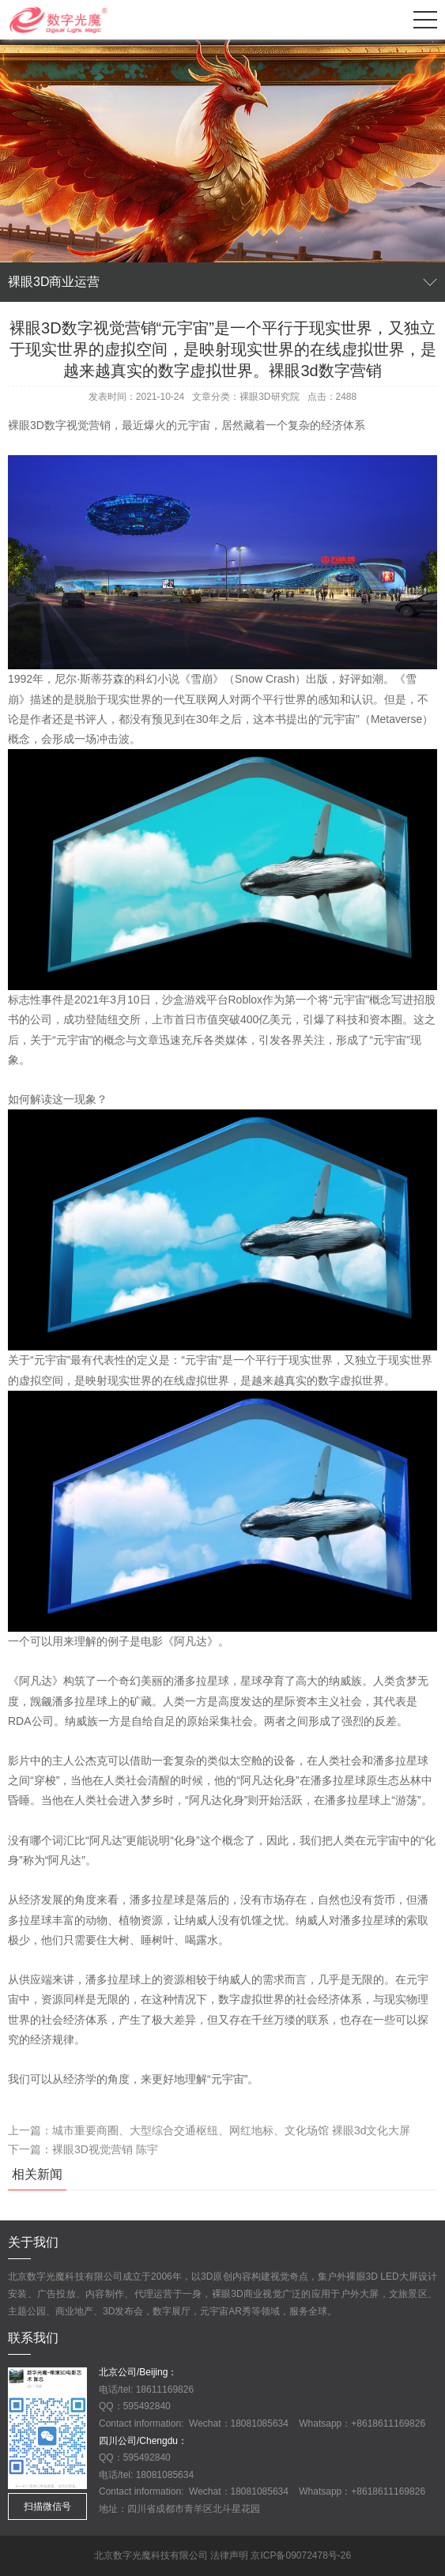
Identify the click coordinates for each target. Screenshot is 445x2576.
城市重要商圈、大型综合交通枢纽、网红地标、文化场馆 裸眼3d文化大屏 (231, 2130)
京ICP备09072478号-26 (301, 2555)
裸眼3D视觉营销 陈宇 (105, 2149)
